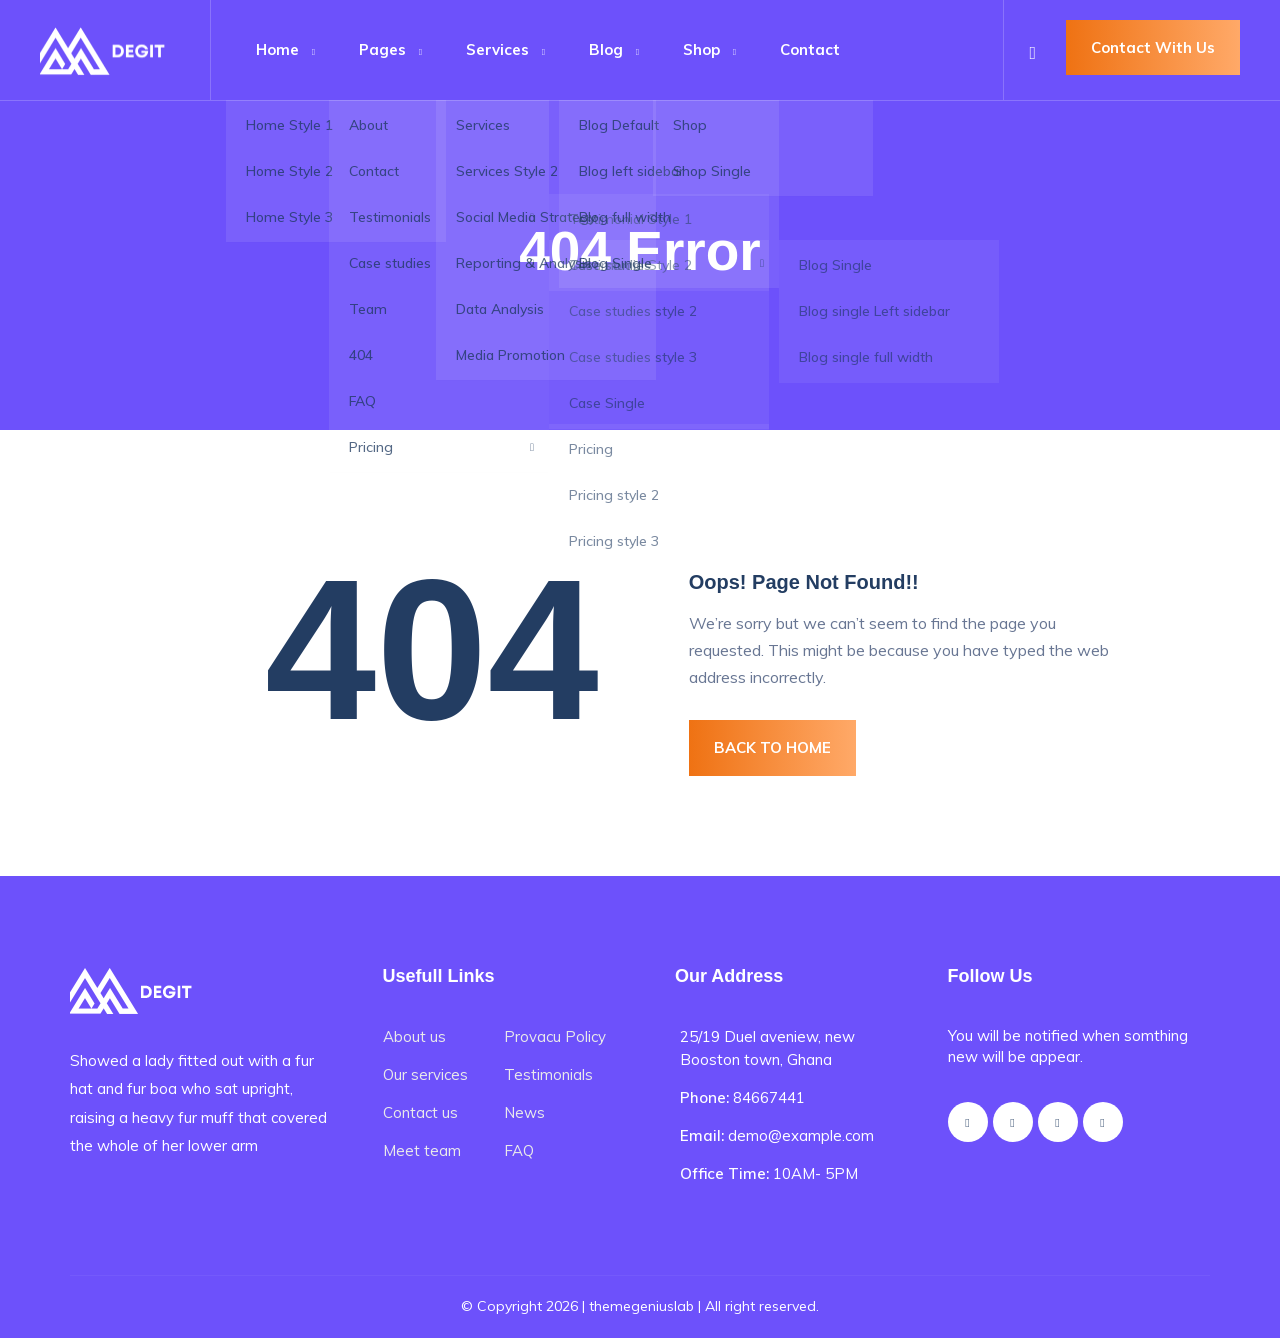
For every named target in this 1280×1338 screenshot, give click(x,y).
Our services (425, 1074)
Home (277, 49)
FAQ (519, 1150)
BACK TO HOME (772, 747)
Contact (810, 49)
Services (497, 49)
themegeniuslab (641, 1306)
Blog (606, 49)
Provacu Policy (555, 1036)
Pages (382, 49)
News (524, 1112)
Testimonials (548, 1074)
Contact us (420, 1112)
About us (414, 1036)
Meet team (422, 1150)
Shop (701, 49)
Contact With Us (1153, 47)
